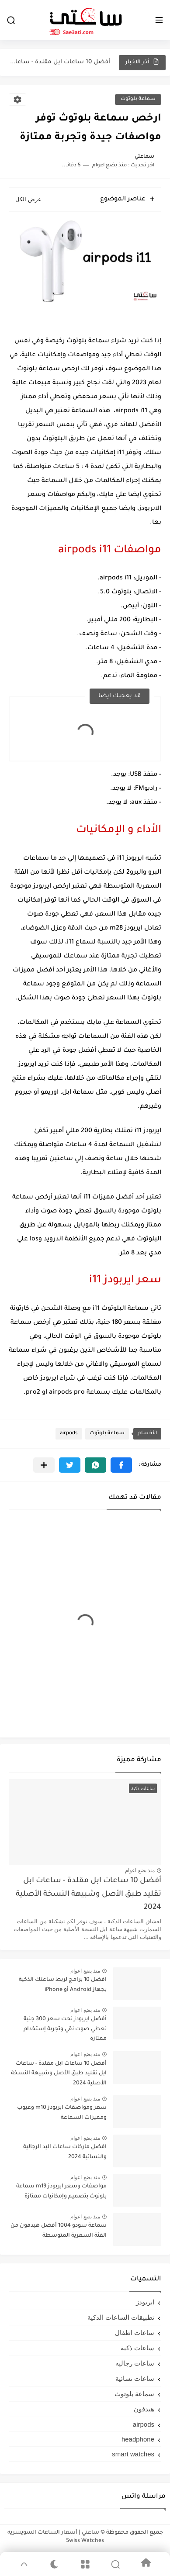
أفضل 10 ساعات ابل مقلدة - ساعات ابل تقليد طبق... (60, 62)
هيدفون (144, 2409)
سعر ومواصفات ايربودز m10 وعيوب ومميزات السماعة (62, 2113)
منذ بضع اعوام (140, 1870)
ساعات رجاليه (134, 2363)
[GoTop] (24, 2564)
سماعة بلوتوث (138, 99)
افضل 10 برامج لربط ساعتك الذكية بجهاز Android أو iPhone (63, 1985)
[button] (121, 1465)
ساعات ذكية (137, 2348)
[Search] (115, 2564)
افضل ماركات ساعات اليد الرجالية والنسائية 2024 (65, 2152)
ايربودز (145, 2302)
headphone (137, 2439)
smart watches (133, 2454)
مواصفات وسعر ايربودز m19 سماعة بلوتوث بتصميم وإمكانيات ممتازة (61, 2191)
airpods (69, 1433)
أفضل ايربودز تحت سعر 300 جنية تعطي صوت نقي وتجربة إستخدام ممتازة (65, 2029)
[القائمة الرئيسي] (159, 20)
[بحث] (10, 20)
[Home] (146, 2564)
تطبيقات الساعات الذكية (120, 2317)
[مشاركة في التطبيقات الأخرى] (44, 1465)
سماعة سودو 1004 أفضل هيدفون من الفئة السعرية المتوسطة (58, 2231)
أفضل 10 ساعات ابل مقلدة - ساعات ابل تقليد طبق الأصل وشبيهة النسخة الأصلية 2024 (88, 1894)
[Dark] (54, 2564)
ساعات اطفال (134, 2332)
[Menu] (85, 2564)
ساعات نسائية (134, 2378)
